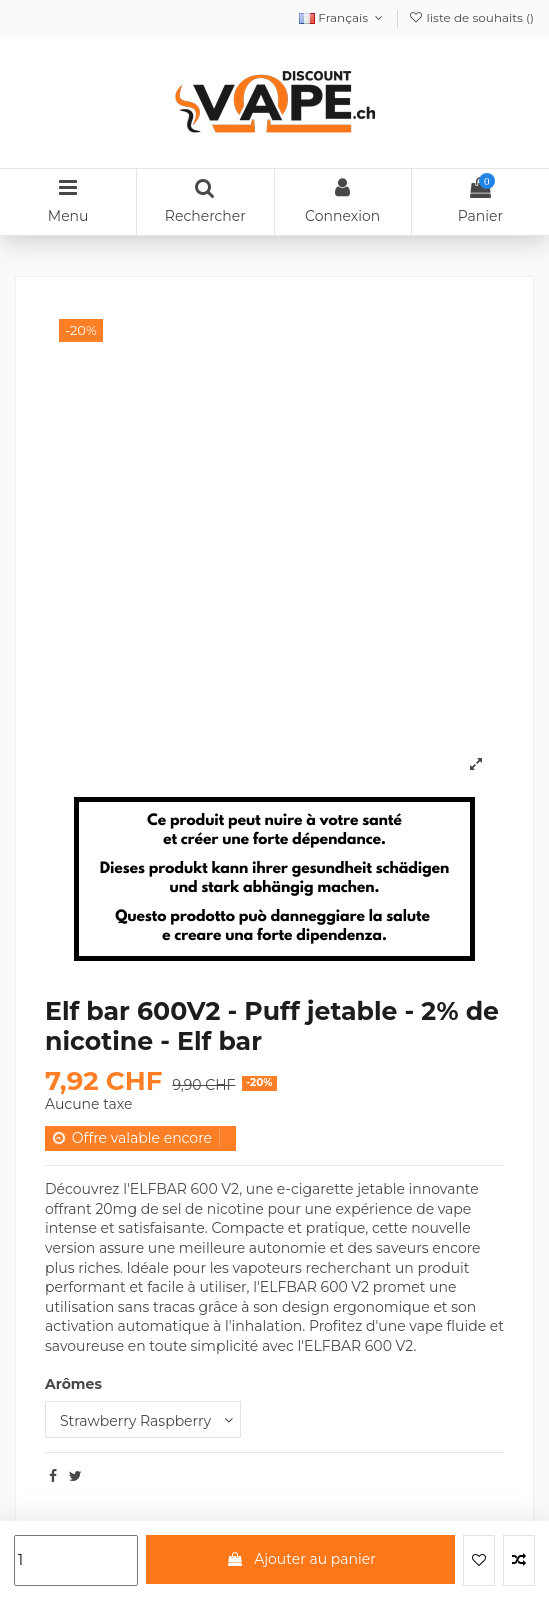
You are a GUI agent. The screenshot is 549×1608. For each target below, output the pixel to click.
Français (343, 17)
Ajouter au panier (301, 1559)
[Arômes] (143, 1419)
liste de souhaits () (471, 17)
